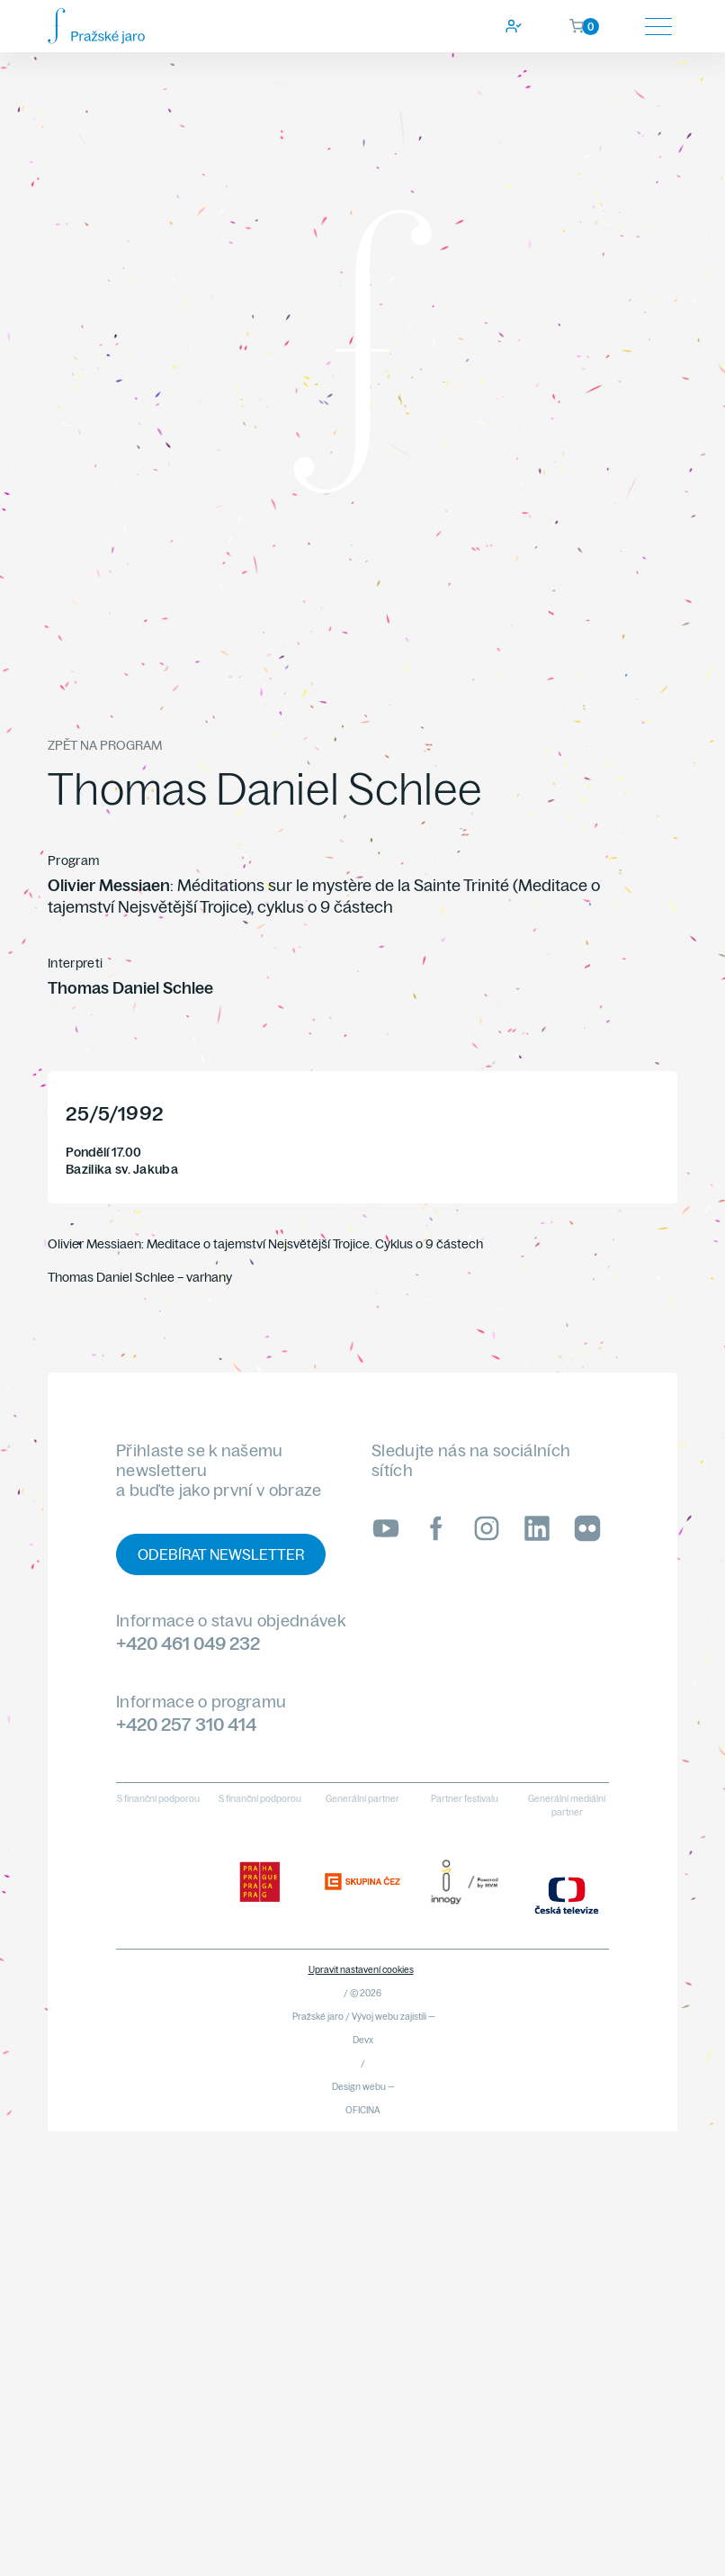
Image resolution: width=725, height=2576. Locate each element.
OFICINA (362, 2110)
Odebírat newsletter (221, 1554)
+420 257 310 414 (186, 1724)
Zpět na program (105, 745)
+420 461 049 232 (188, 1643)
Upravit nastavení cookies (361, 1970)
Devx (363, 2040)
